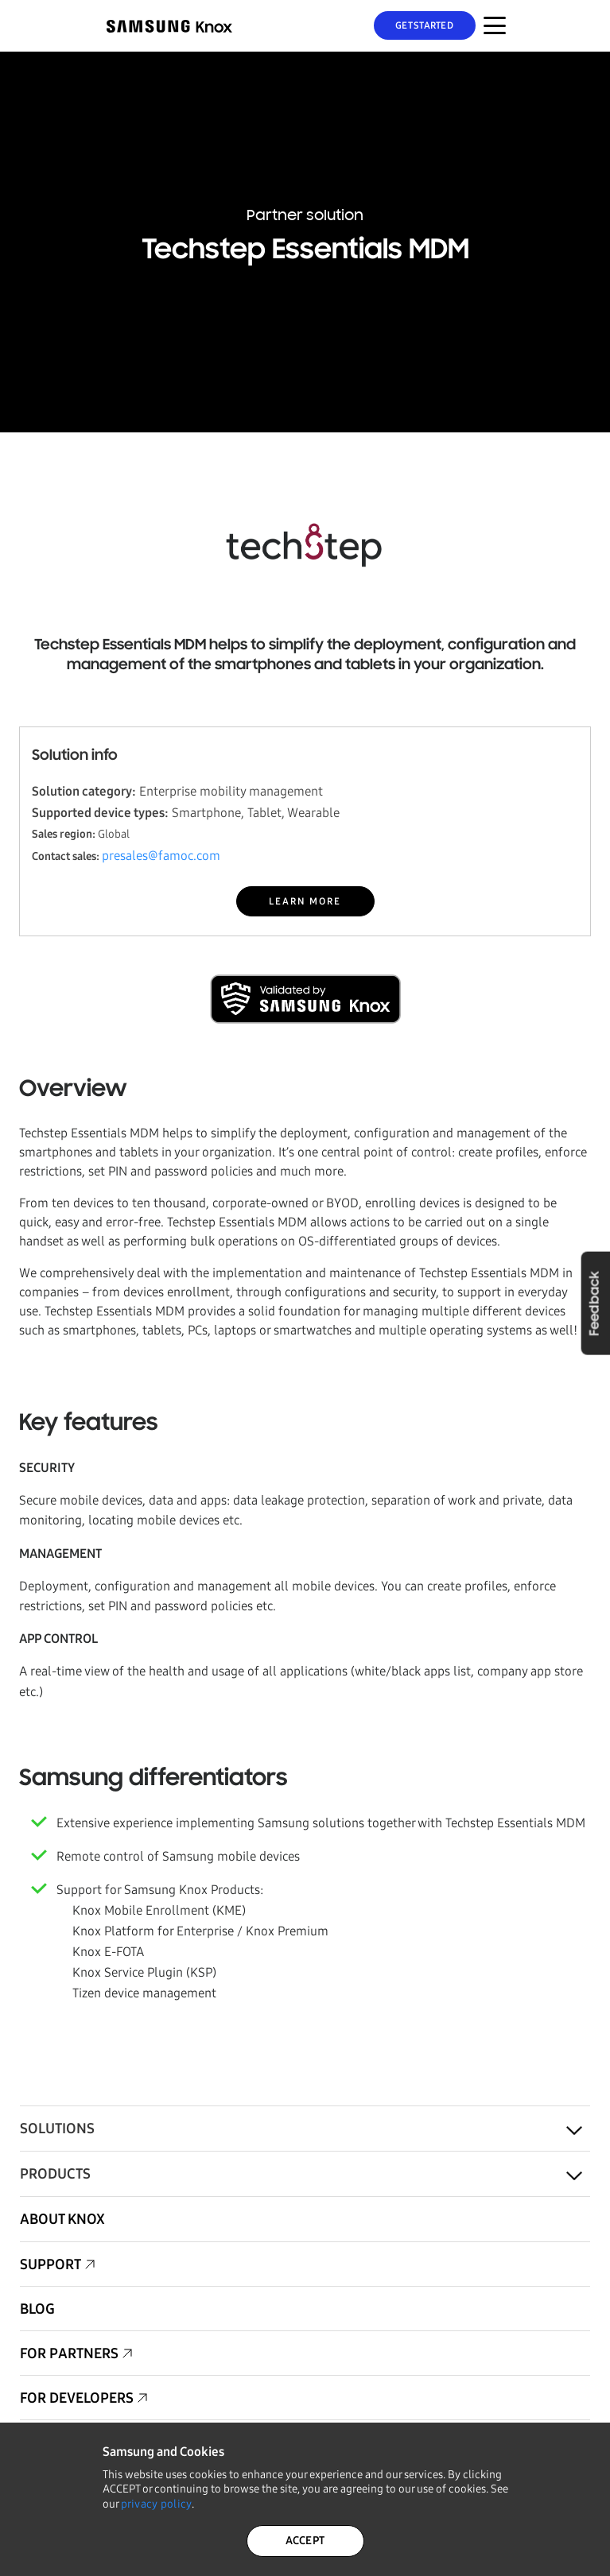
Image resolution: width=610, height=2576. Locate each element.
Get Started (424, 25)
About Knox (62, 2219)
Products (55, 2174)
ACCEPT (305, 2540)
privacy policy (156, 2504)
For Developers (77, 2398)
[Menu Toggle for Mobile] (494, 25)
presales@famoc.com (161, 855)
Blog (37, 2309)
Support (50, 2264)
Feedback (595, 1302)
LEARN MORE (305, 901)
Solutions (57, 2128)
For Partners (69, 2353)
